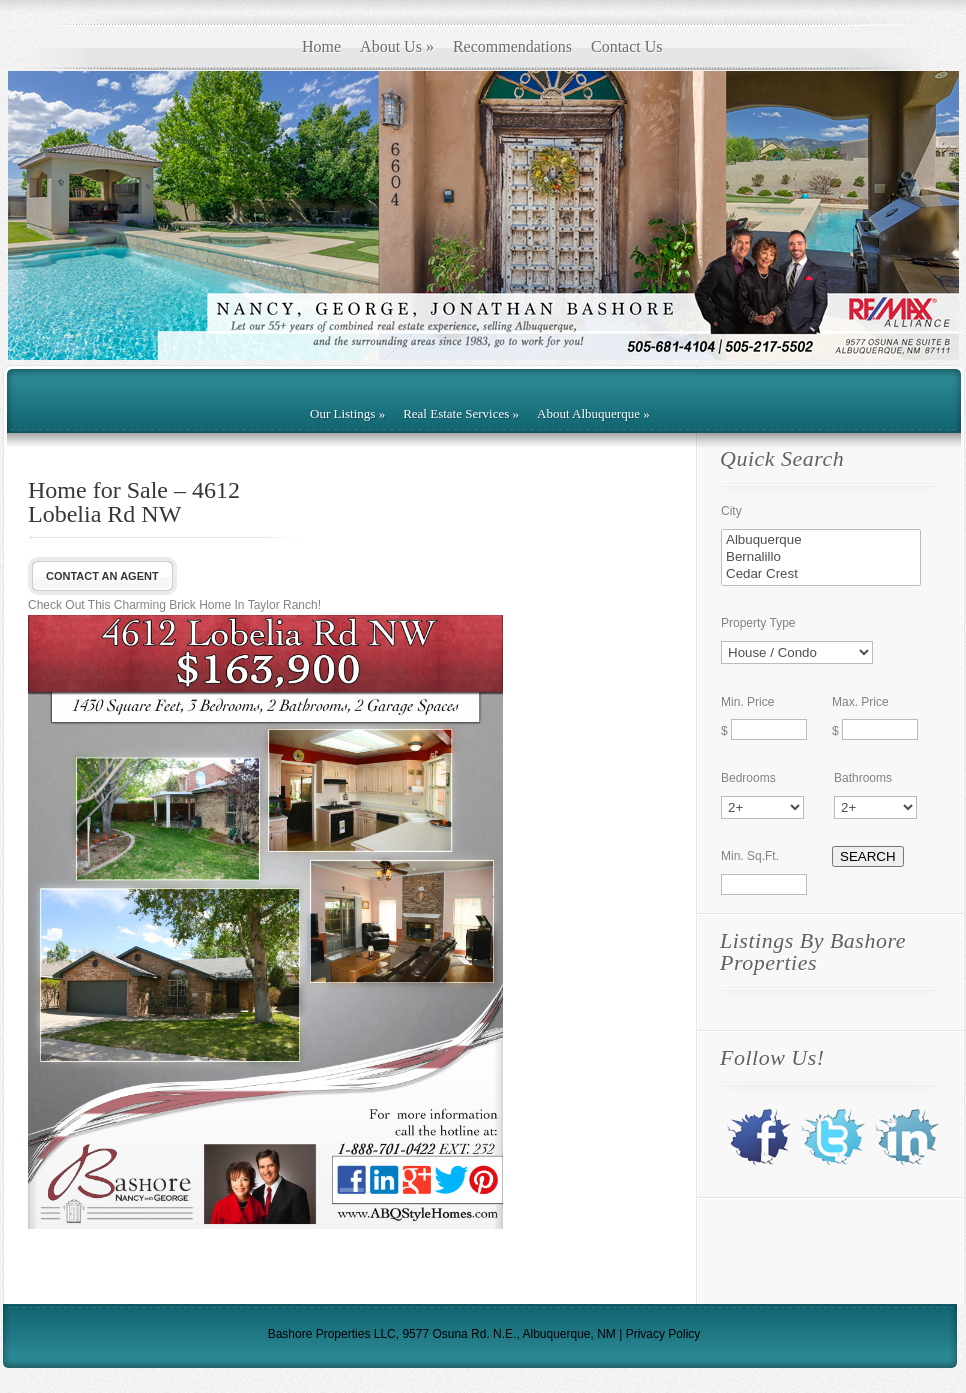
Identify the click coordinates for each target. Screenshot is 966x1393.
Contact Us (627, 46)
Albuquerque (821, 540)
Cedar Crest (821, 574)
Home (321, 46)
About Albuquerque (593, 413)
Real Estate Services (461, 413)
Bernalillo (821, 557)
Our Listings (347, 413)
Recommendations (512, 46)
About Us (397, 46)
